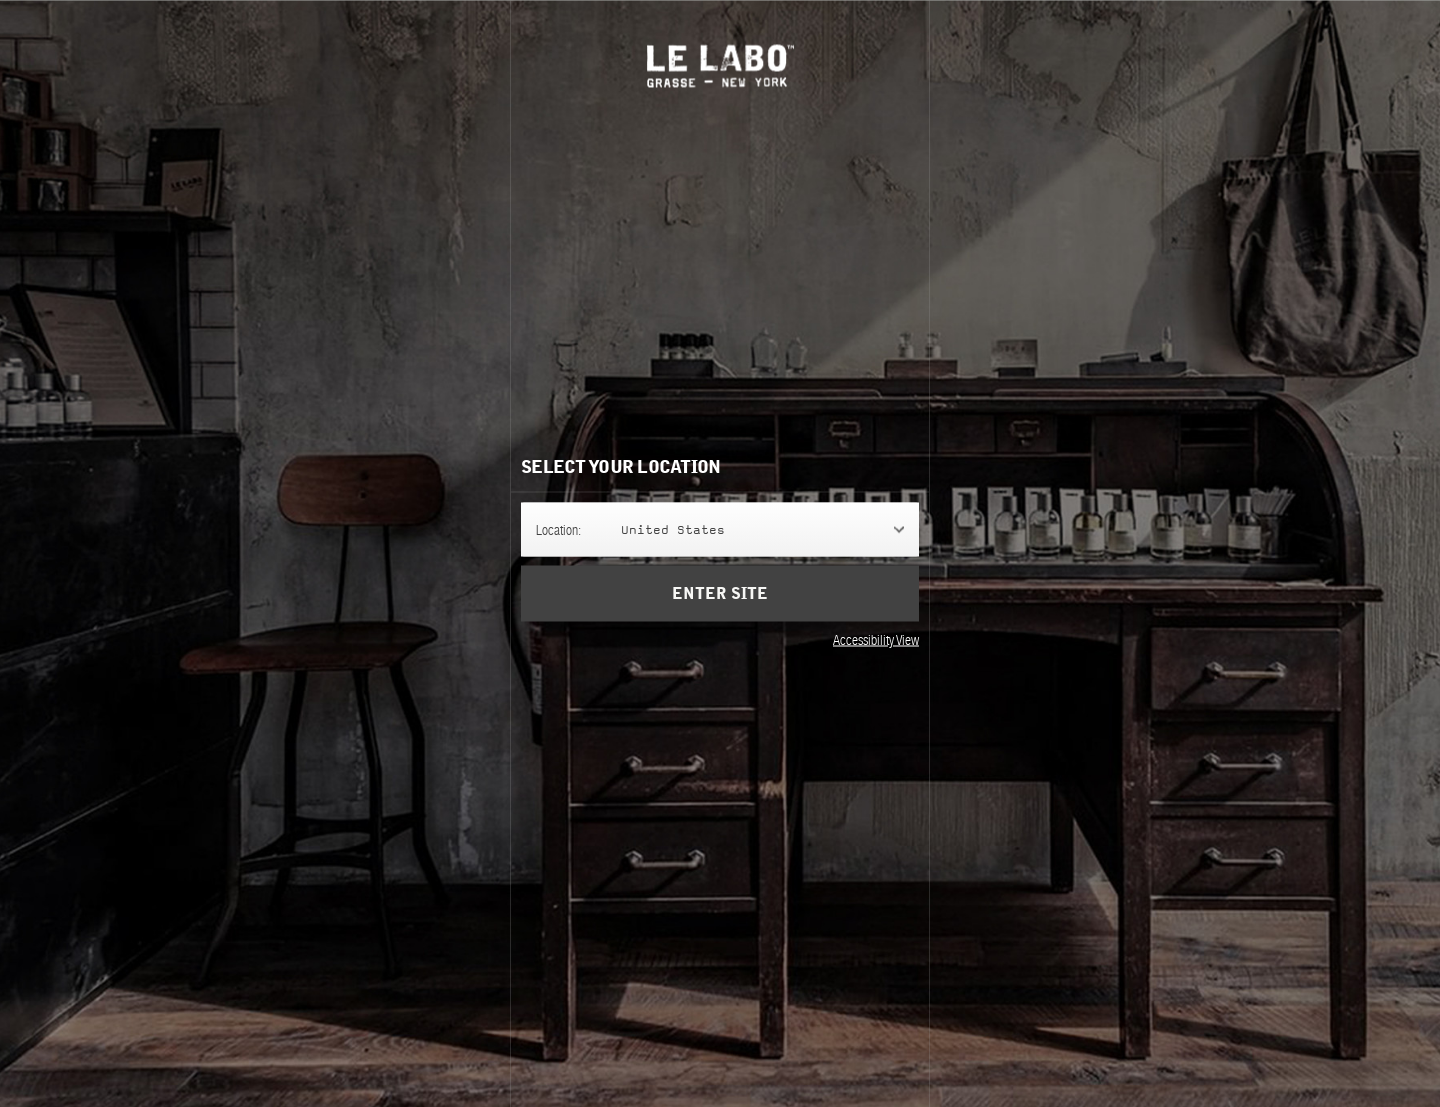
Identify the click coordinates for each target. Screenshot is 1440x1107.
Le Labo (720, 65)
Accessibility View (876, 639)
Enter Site (720, 593)
